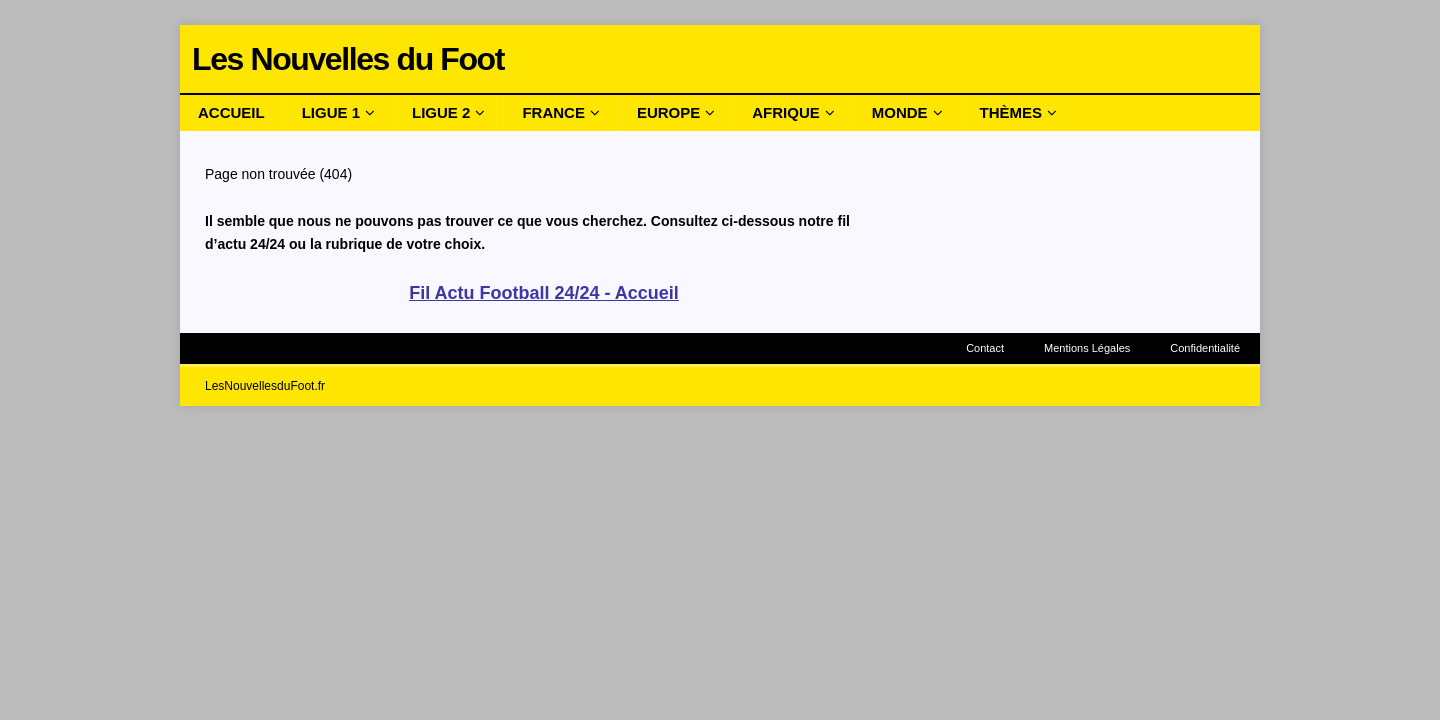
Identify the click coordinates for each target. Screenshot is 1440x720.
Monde (900, 112)
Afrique (786, 112)
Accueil (231, 112)
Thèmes (1011, 112)
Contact (985, 348)
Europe (668, 112)
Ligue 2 (441, 112)
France (553, 112)
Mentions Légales (1087, 348)
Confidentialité (1205, 348)
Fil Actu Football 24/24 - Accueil (544, 293)
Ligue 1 (331, 112)
